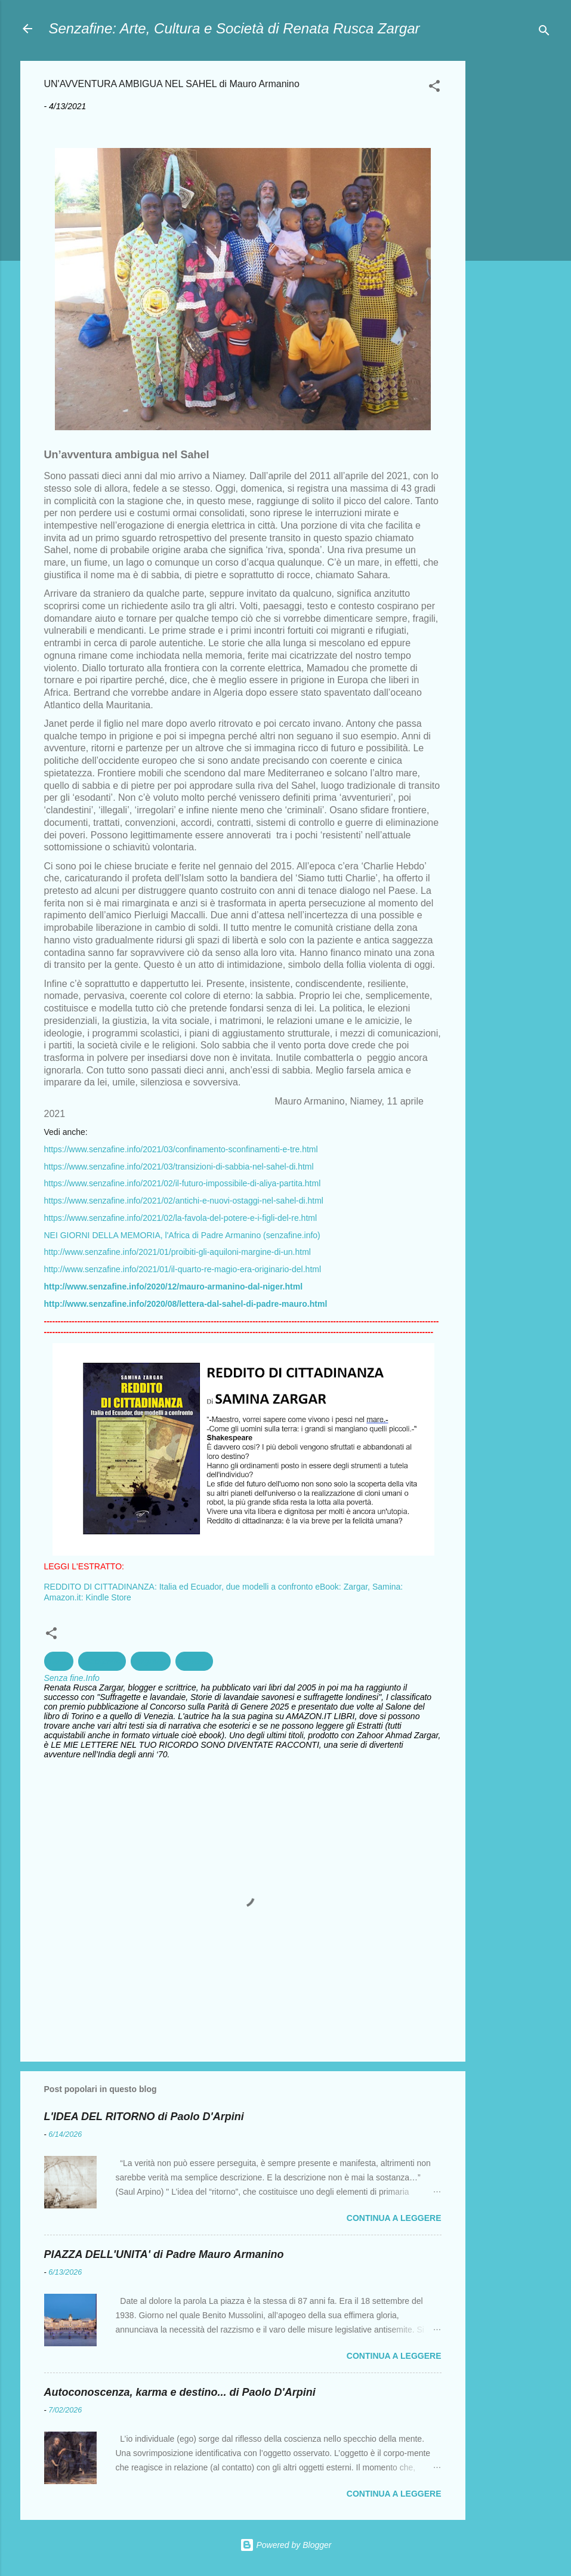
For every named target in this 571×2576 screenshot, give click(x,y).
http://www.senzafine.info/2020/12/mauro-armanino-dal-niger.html (173, 1286)
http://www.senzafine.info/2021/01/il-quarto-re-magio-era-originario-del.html (183, 1269)
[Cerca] (544, 32)
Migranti (151, 1661)
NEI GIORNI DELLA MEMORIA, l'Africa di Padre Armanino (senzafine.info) (182, 1235)
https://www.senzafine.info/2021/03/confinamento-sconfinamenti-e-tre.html (181, 1149)
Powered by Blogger (286, 2545)
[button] (434, 88)
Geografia (102, 1661)
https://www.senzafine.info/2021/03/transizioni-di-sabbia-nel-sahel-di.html (179, 1166)
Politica (194, 1661)
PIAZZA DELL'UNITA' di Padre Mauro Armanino (164, 2254)
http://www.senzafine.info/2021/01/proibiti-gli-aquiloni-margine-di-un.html (177, 1252)
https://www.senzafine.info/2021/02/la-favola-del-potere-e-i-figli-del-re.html (180, 1218)
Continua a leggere (394, 2218)
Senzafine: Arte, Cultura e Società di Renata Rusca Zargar (234, 28)
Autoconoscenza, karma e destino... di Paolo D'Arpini (180, 2392)
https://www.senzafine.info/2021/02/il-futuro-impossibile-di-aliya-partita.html (182, 1183)
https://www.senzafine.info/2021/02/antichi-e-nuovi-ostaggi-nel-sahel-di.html (183, 1200)
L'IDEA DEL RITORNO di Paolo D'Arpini (144, 2116)
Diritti (59, 1661)
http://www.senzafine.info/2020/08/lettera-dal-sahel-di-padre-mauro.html (186, 1304)
